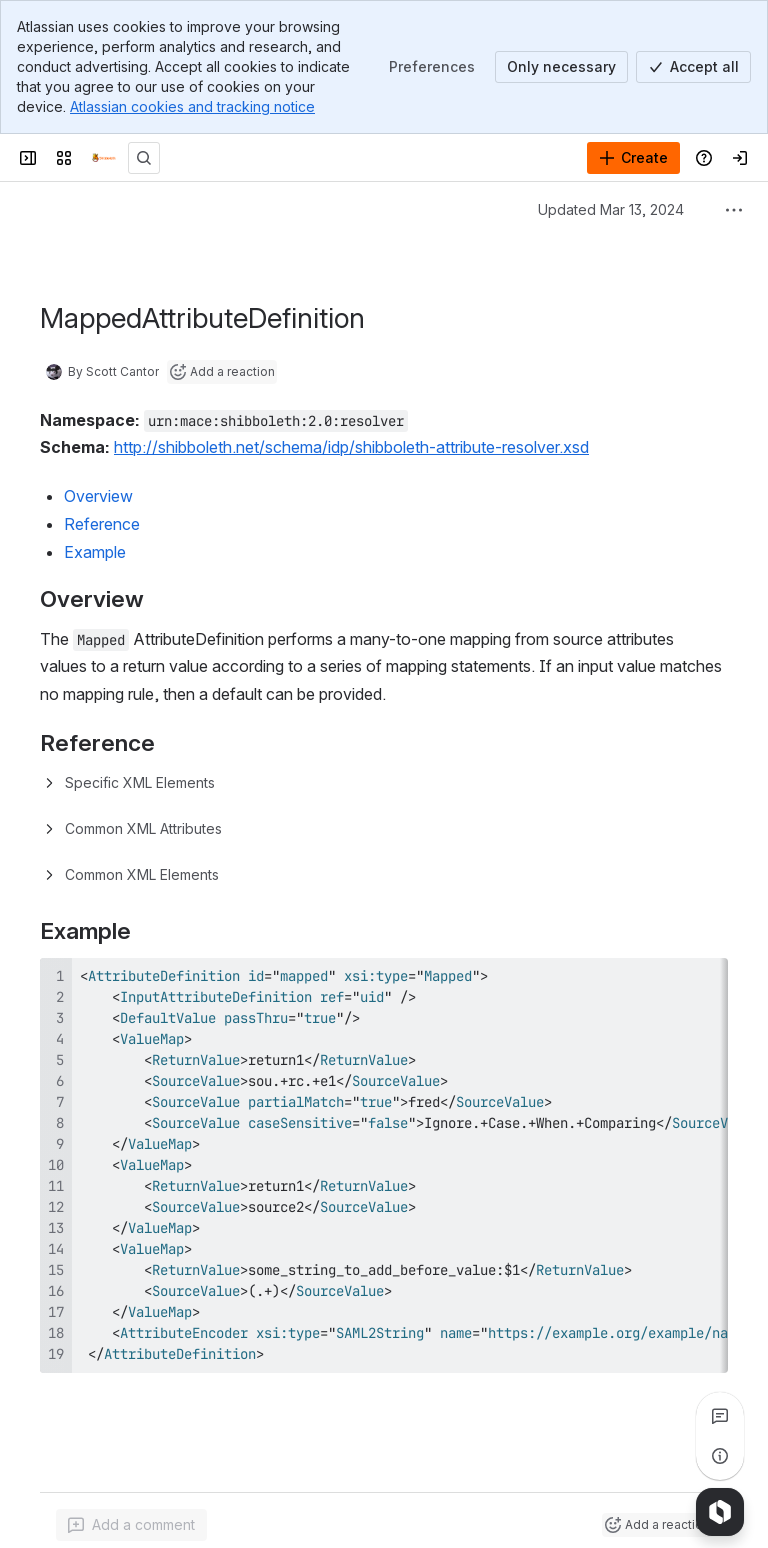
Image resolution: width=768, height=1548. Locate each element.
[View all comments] (720, 1416)
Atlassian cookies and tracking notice (192, 106)
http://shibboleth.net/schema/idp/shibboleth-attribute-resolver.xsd (351, 447)
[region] (384, 1165)
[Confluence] (104, 158)
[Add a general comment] (131, 1525)
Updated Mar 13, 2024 (611, 209)
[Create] (633, 158)
